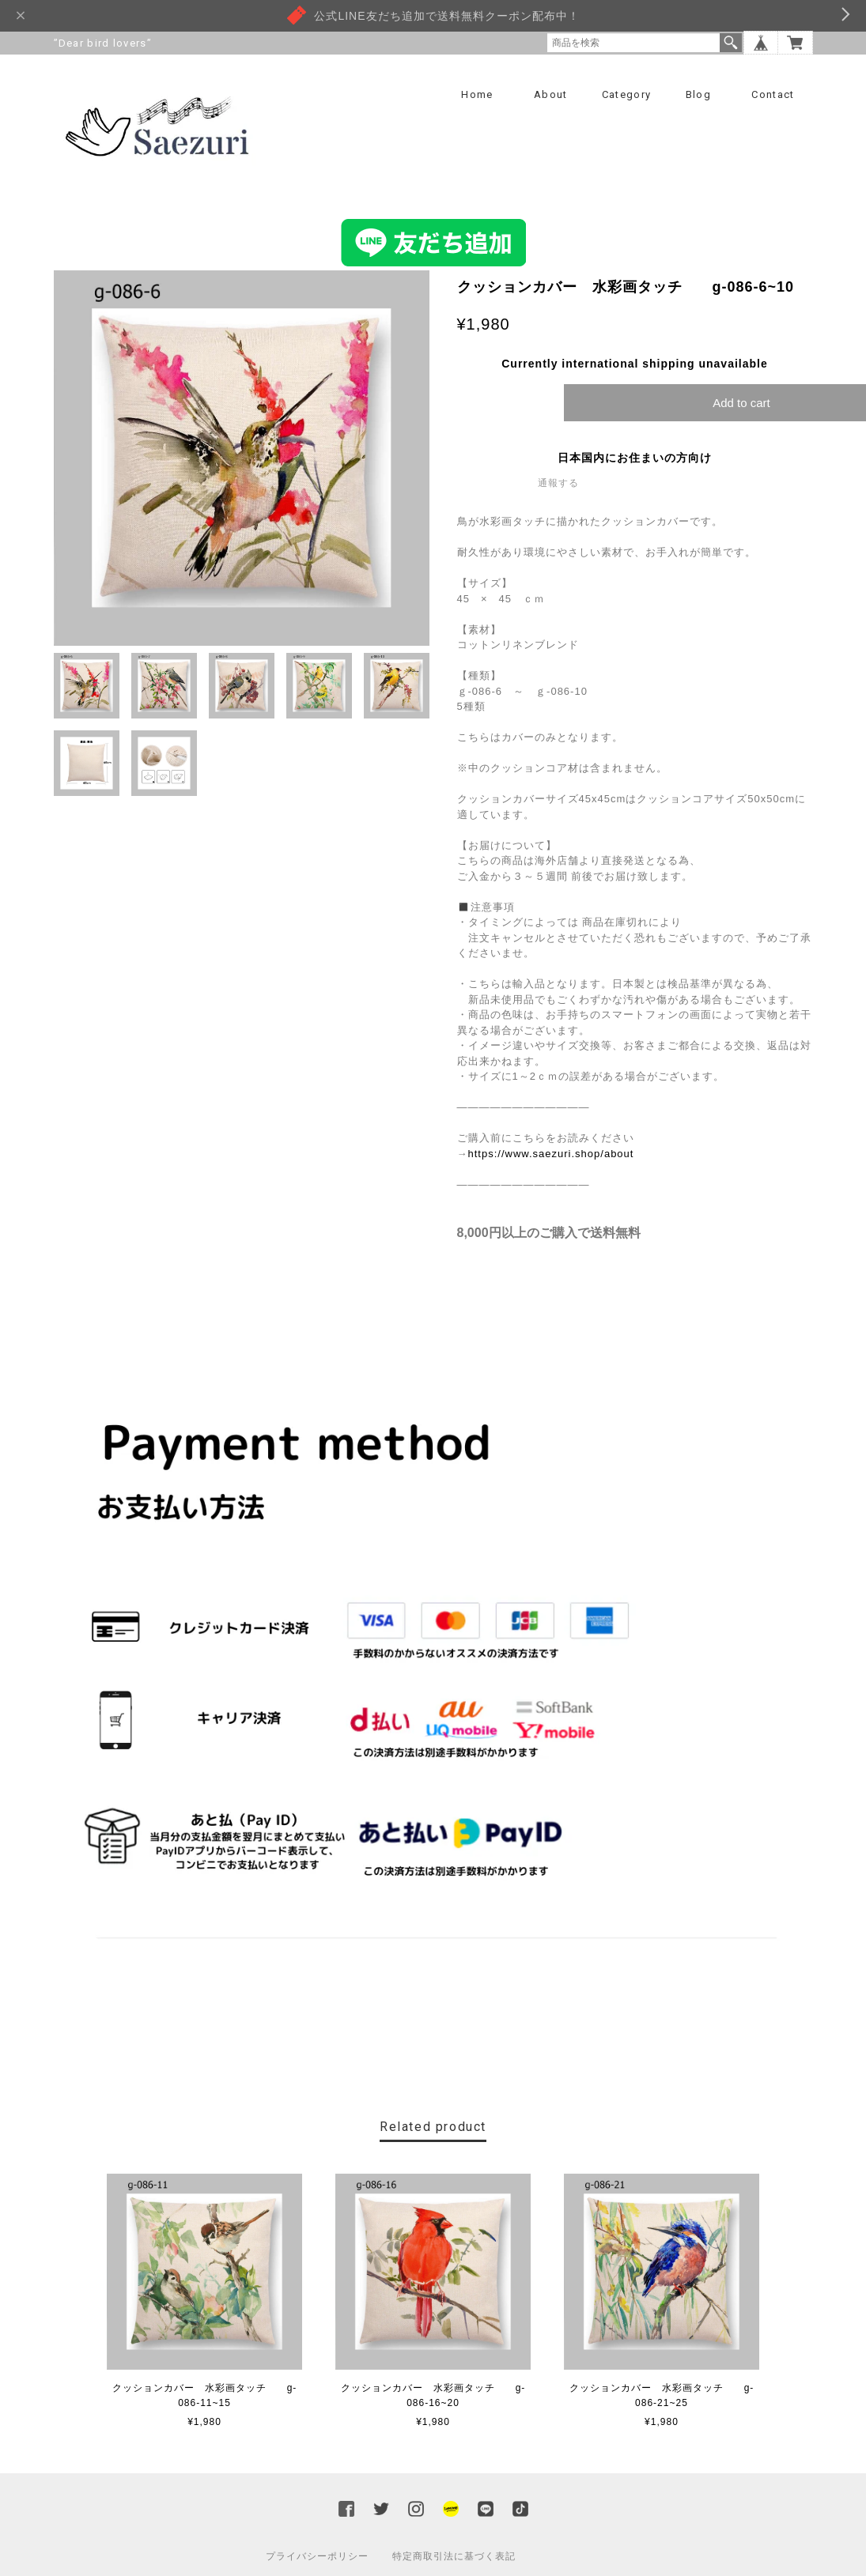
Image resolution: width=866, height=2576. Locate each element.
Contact (772, 94)
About (551, 94)
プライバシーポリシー (317, 2557)
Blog (698, 94)
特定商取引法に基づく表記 (454, 2557)
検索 (731, 42)
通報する (558, 483)
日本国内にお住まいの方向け (635, 458)
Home (477, 94)
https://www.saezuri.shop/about (551, 1154)
